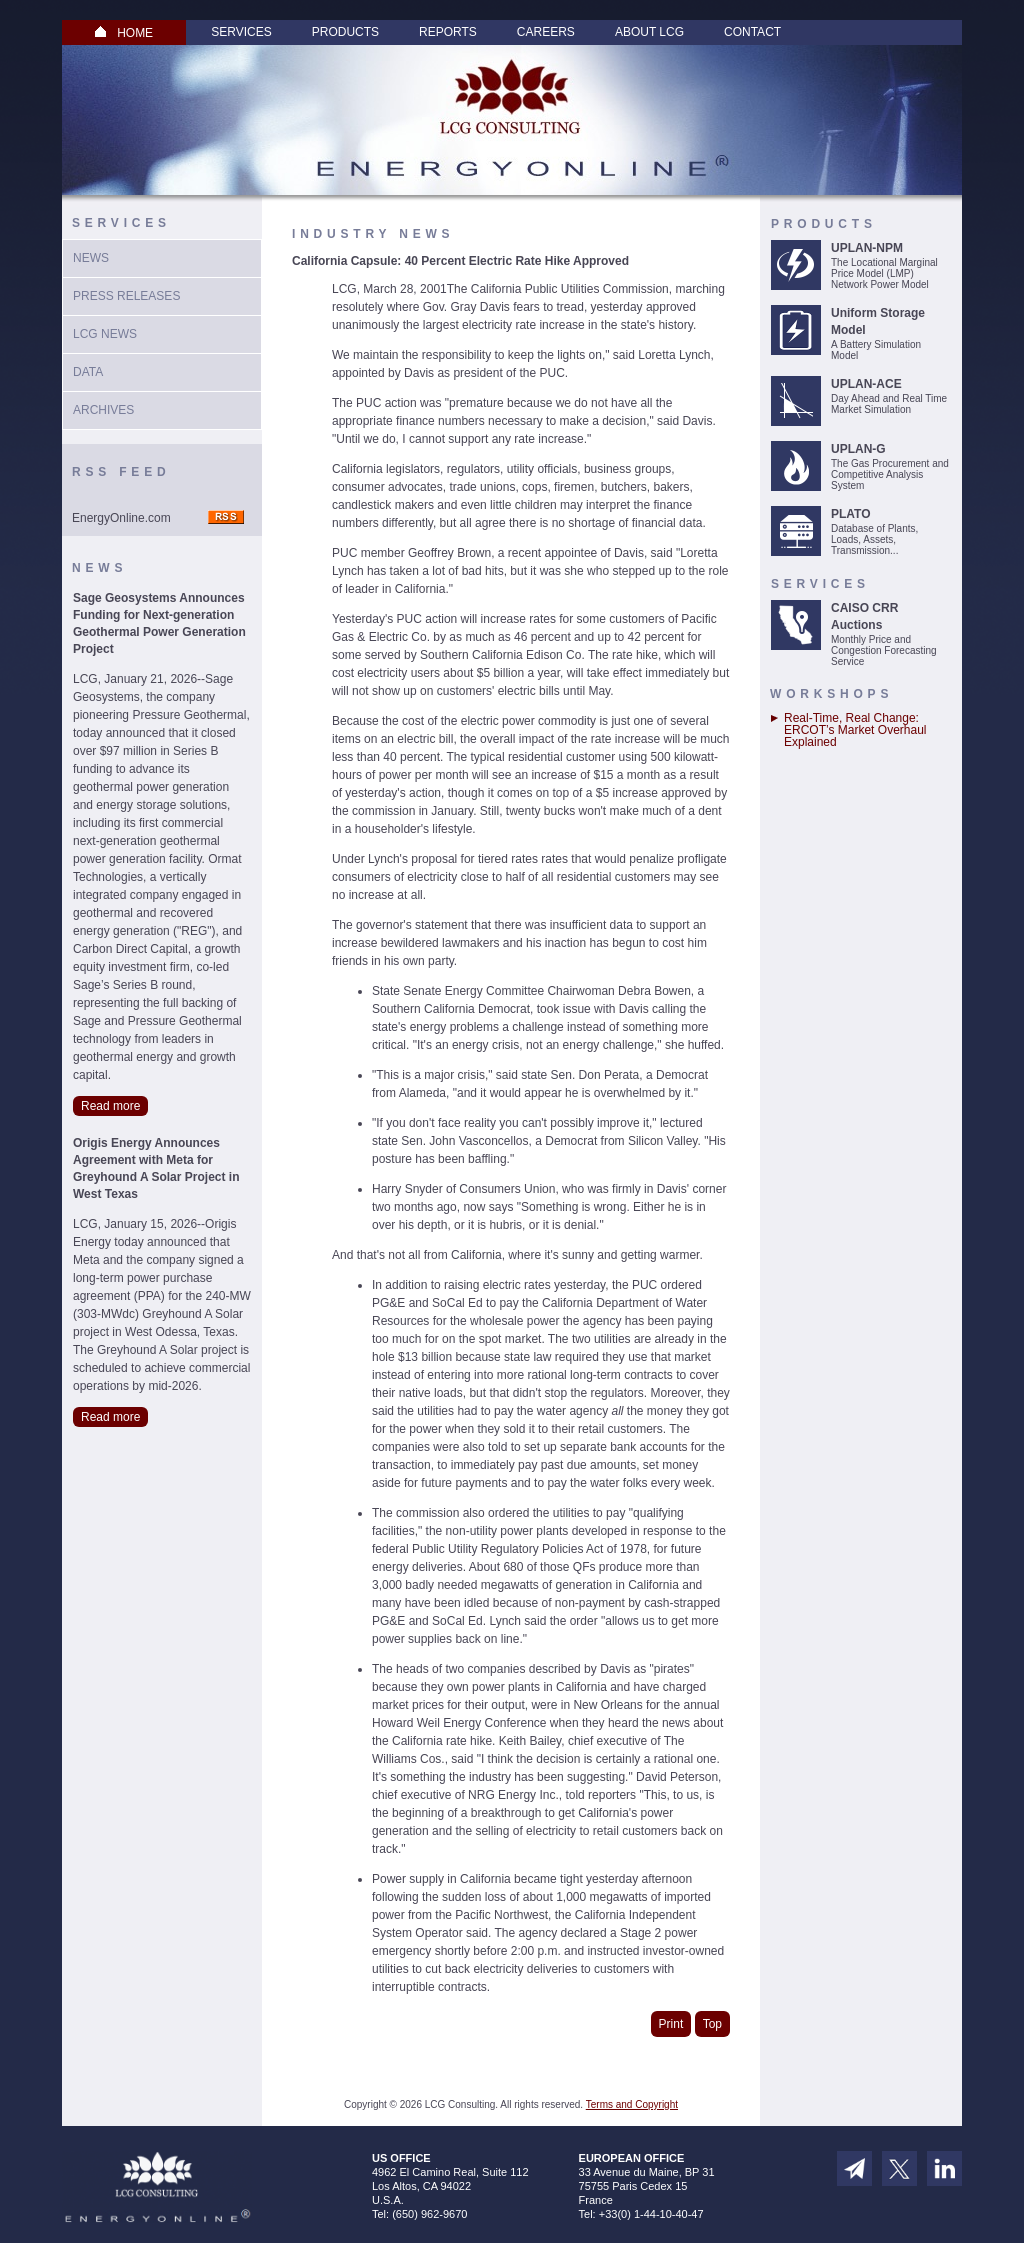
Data (88, 372)
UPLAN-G (858, 449)
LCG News (105, 334)
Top (712, 2024)
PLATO (851, 514)
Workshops (831, 694)
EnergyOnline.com (121, 518)
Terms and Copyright (632, 2104)
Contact (752, 32)
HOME (124, 33)
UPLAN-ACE (866, 384)
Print (671, 2024)
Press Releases (126, 296)
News (91, 258)
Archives (103, 410)
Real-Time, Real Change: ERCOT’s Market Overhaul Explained (855, 730)
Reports (448, 32)
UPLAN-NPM (867, 248)
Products (345, 32)
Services (241, 32)
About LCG (649, 32)
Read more (110, 1106)
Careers (546, 32)
